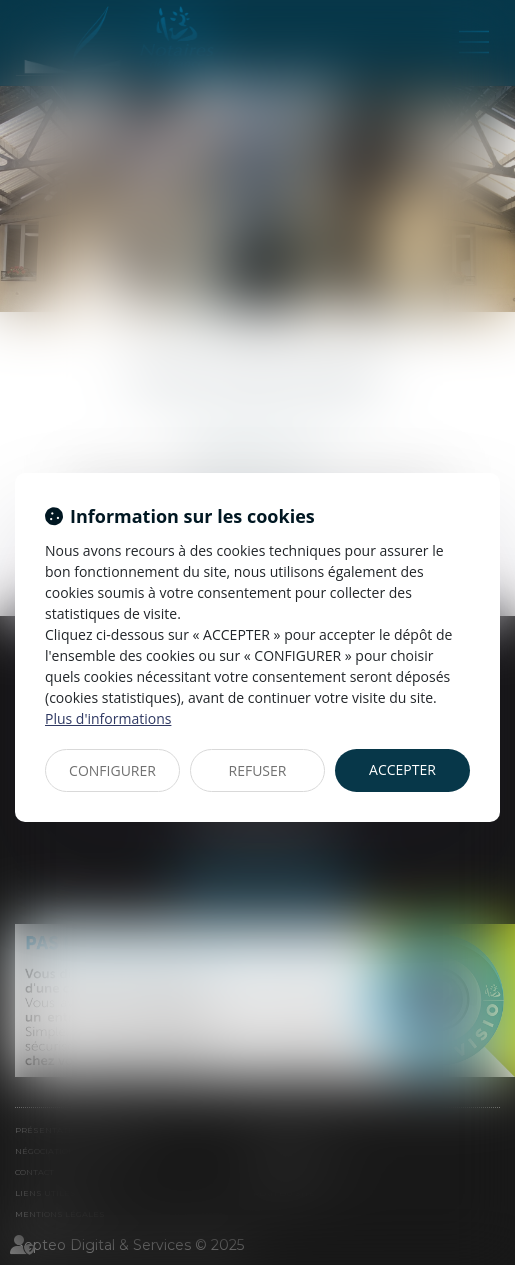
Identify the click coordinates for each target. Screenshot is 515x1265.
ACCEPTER (402, 769)
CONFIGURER (112, 770)
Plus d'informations (108, 718)
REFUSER (258, 770)
